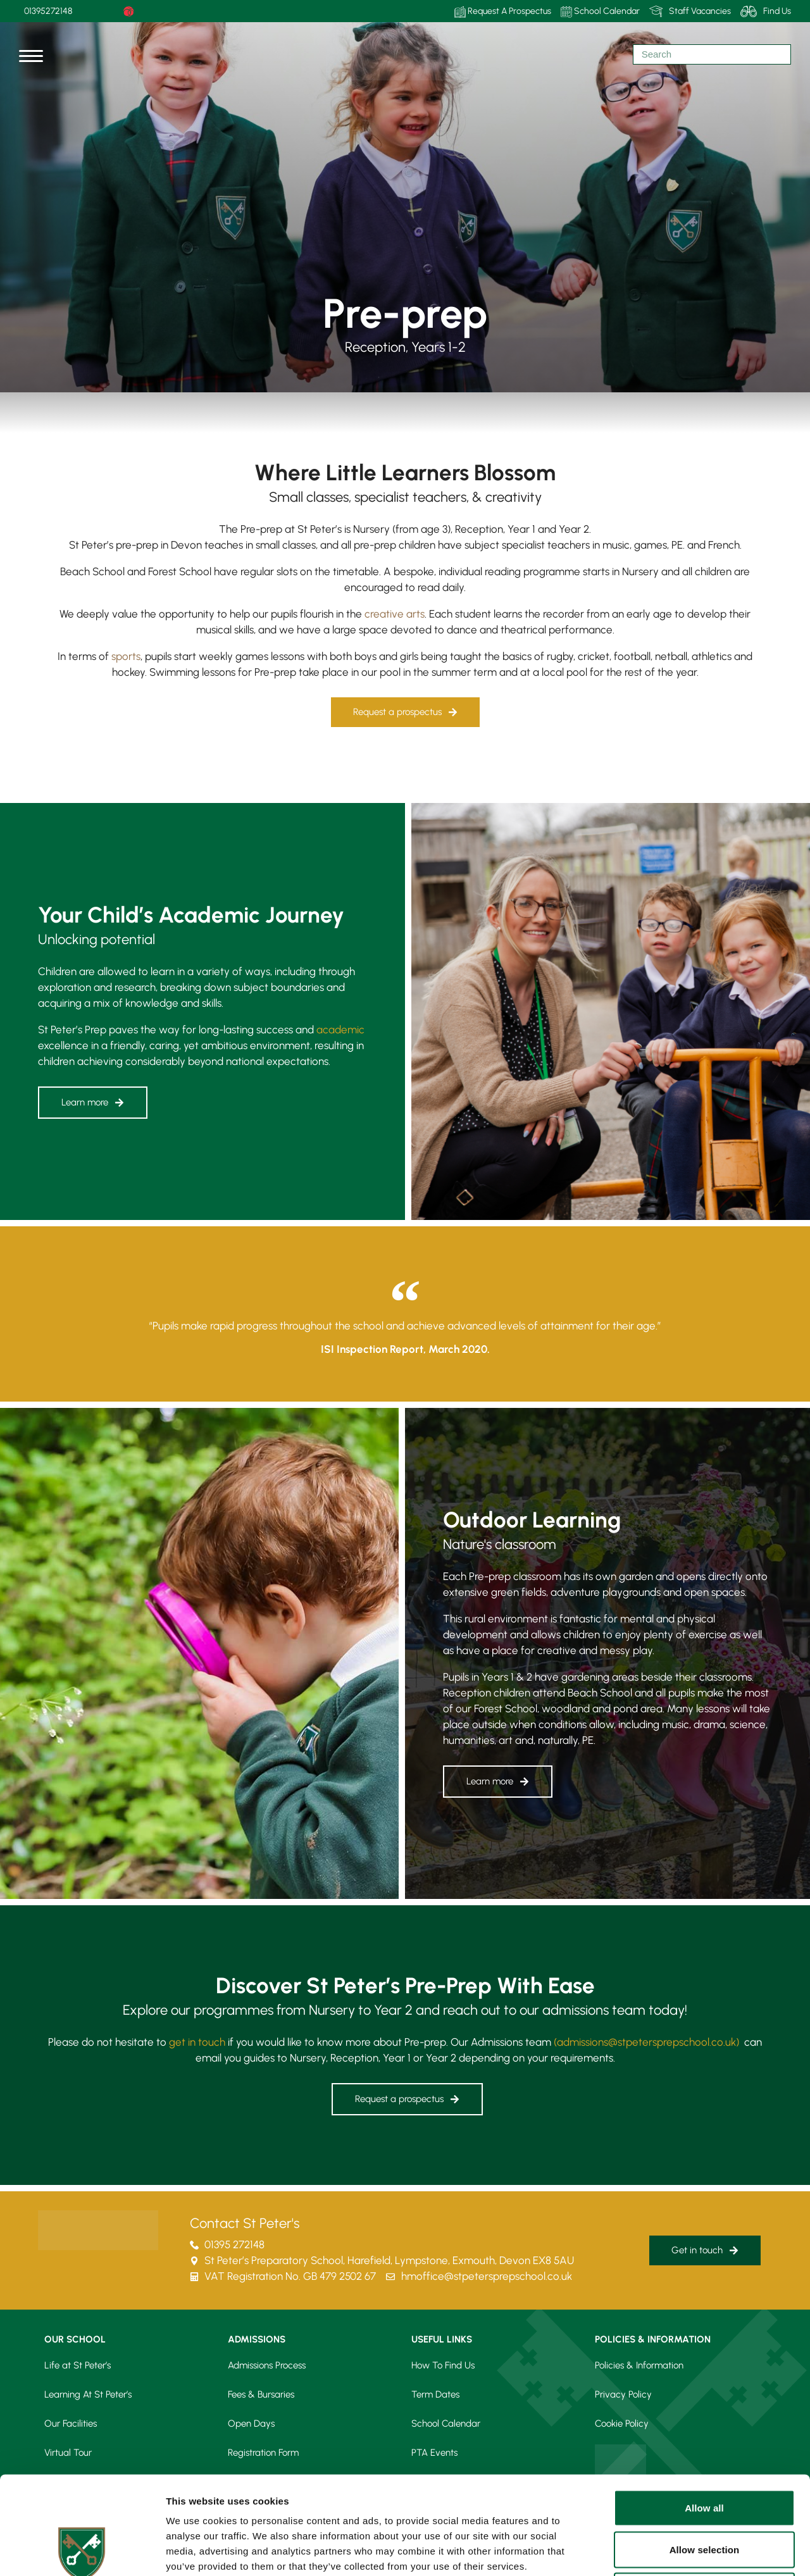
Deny (704, 2492)
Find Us (765, 11)
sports (125, 656)
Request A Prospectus (502, 12)
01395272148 (48, 11)
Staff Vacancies (690, 11)
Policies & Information (639, 2365)
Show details (664, 2551)
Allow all (704, 2410)
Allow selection (705, 2451)
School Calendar (600, 12)
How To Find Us (443, 2365)
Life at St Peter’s (77, 2365)
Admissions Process (267, 2365)
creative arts (394, 613)
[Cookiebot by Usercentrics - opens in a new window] (82, 2551)
